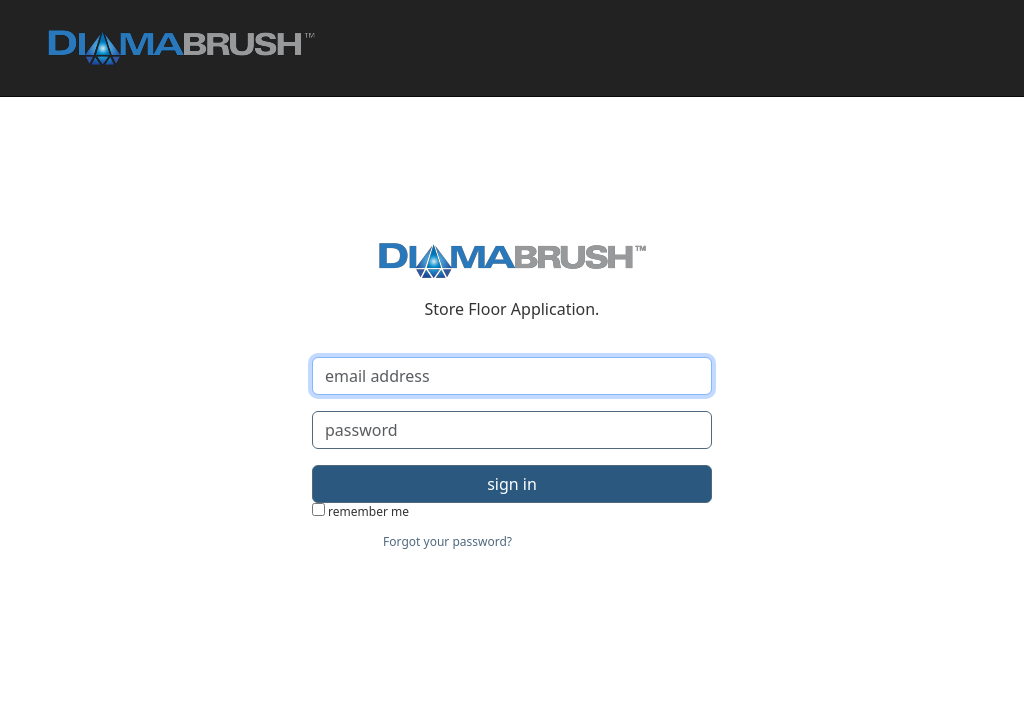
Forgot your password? (447, 541)
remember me (360, 511)
